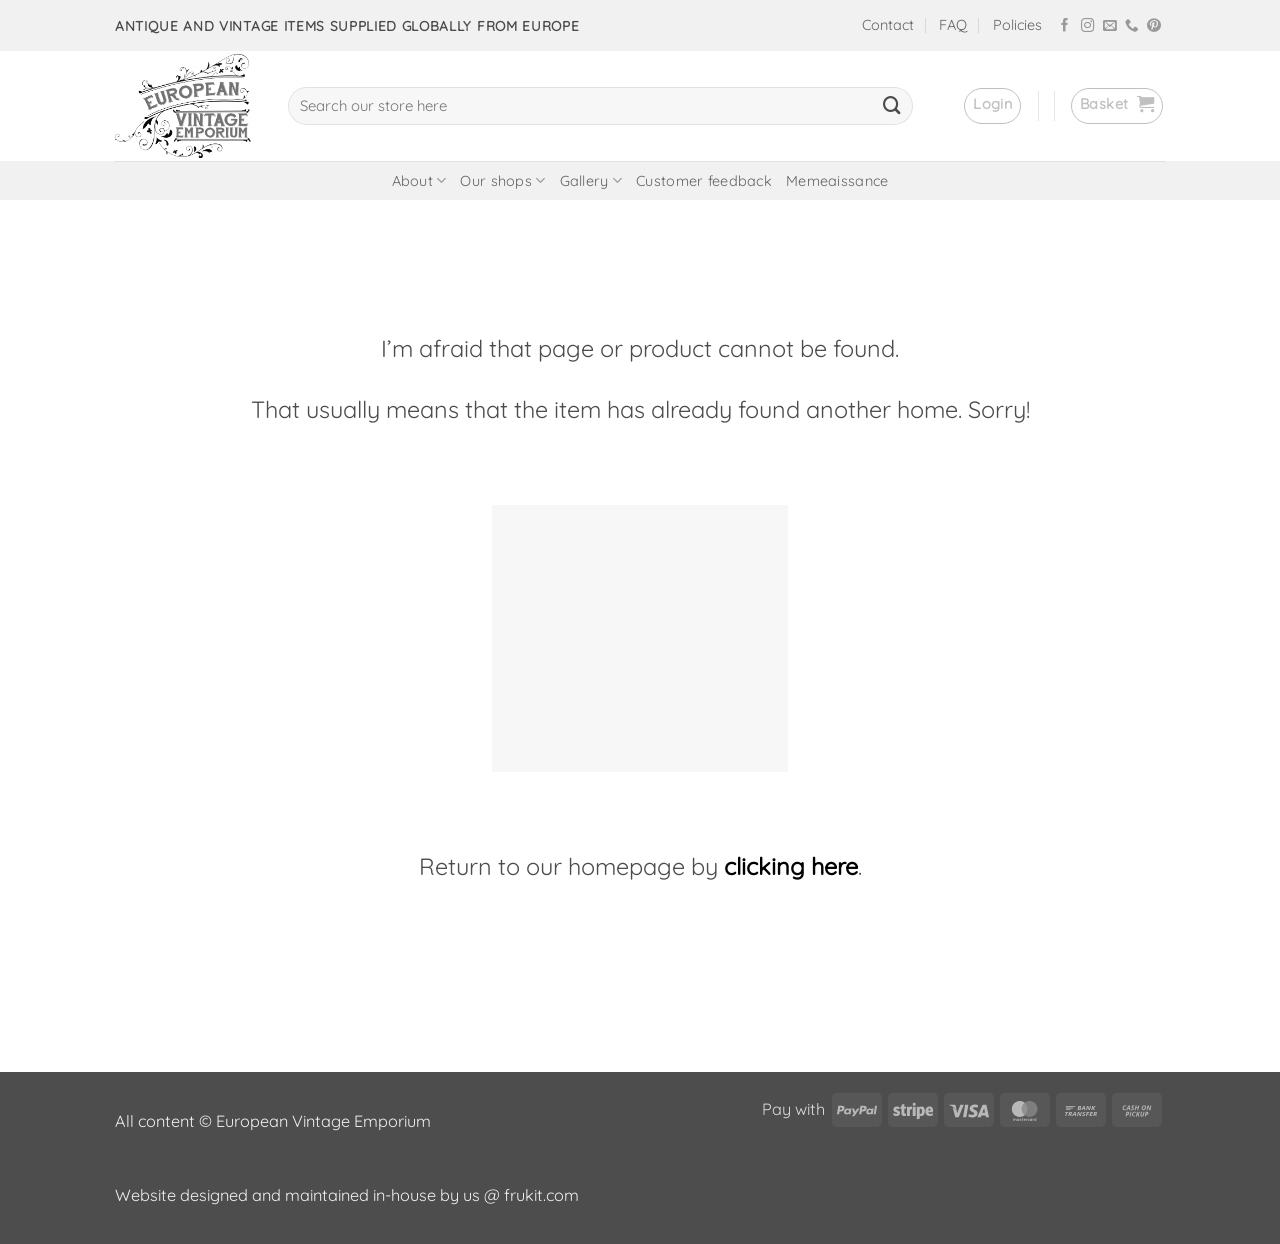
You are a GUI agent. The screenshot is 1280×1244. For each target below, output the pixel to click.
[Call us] (1132, 26)
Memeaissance (837, 181)
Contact (888, 25)
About (419, 180)
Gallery (591, 180)
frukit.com (541, 1195)
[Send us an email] (1110, 26)
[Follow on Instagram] (1088, 26)
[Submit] (892, 106)
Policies (1017, 25)
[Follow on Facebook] (1065, 26)
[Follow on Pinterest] (1154, 26)
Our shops (502, 180)
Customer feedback (704, 181)
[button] (992, 106)
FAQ (953, 25)
